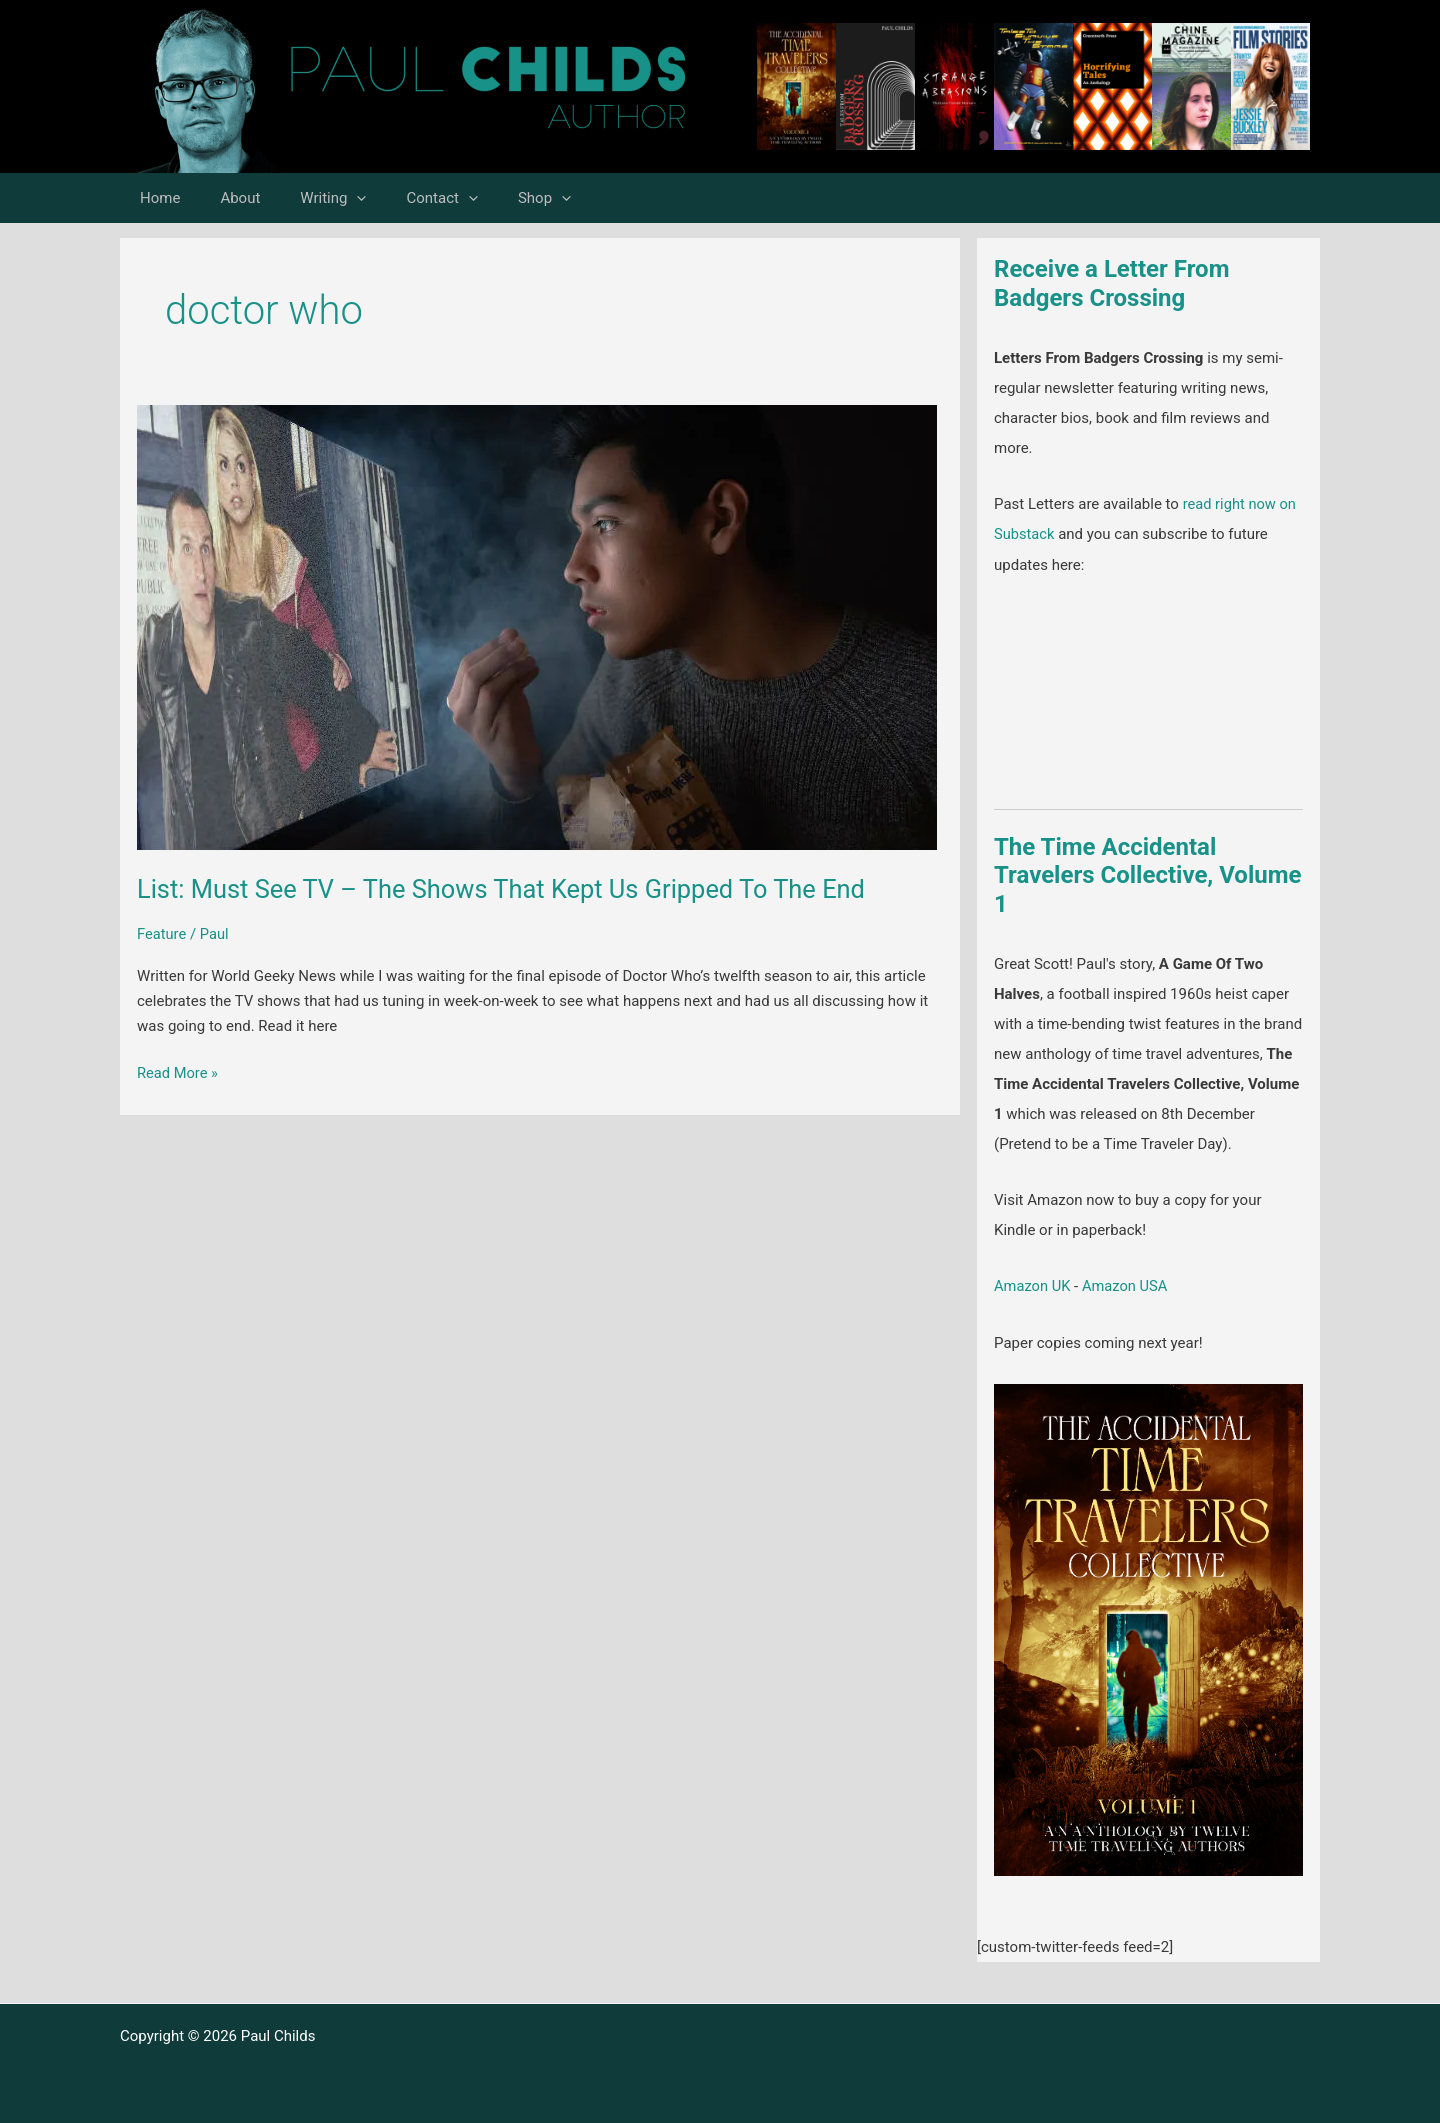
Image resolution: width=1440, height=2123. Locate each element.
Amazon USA (1127, 1286)
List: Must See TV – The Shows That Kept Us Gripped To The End (509, 889)
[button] (331, 198)
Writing (308, 198)
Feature (162, 934)
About (225, 198)
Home (155, 198)
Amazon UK (1033, 1286)
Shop (499, 198)
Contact (406, 198)
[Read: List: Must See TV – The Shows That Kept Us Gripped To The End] (537, 626)
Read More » (178, 1073)
